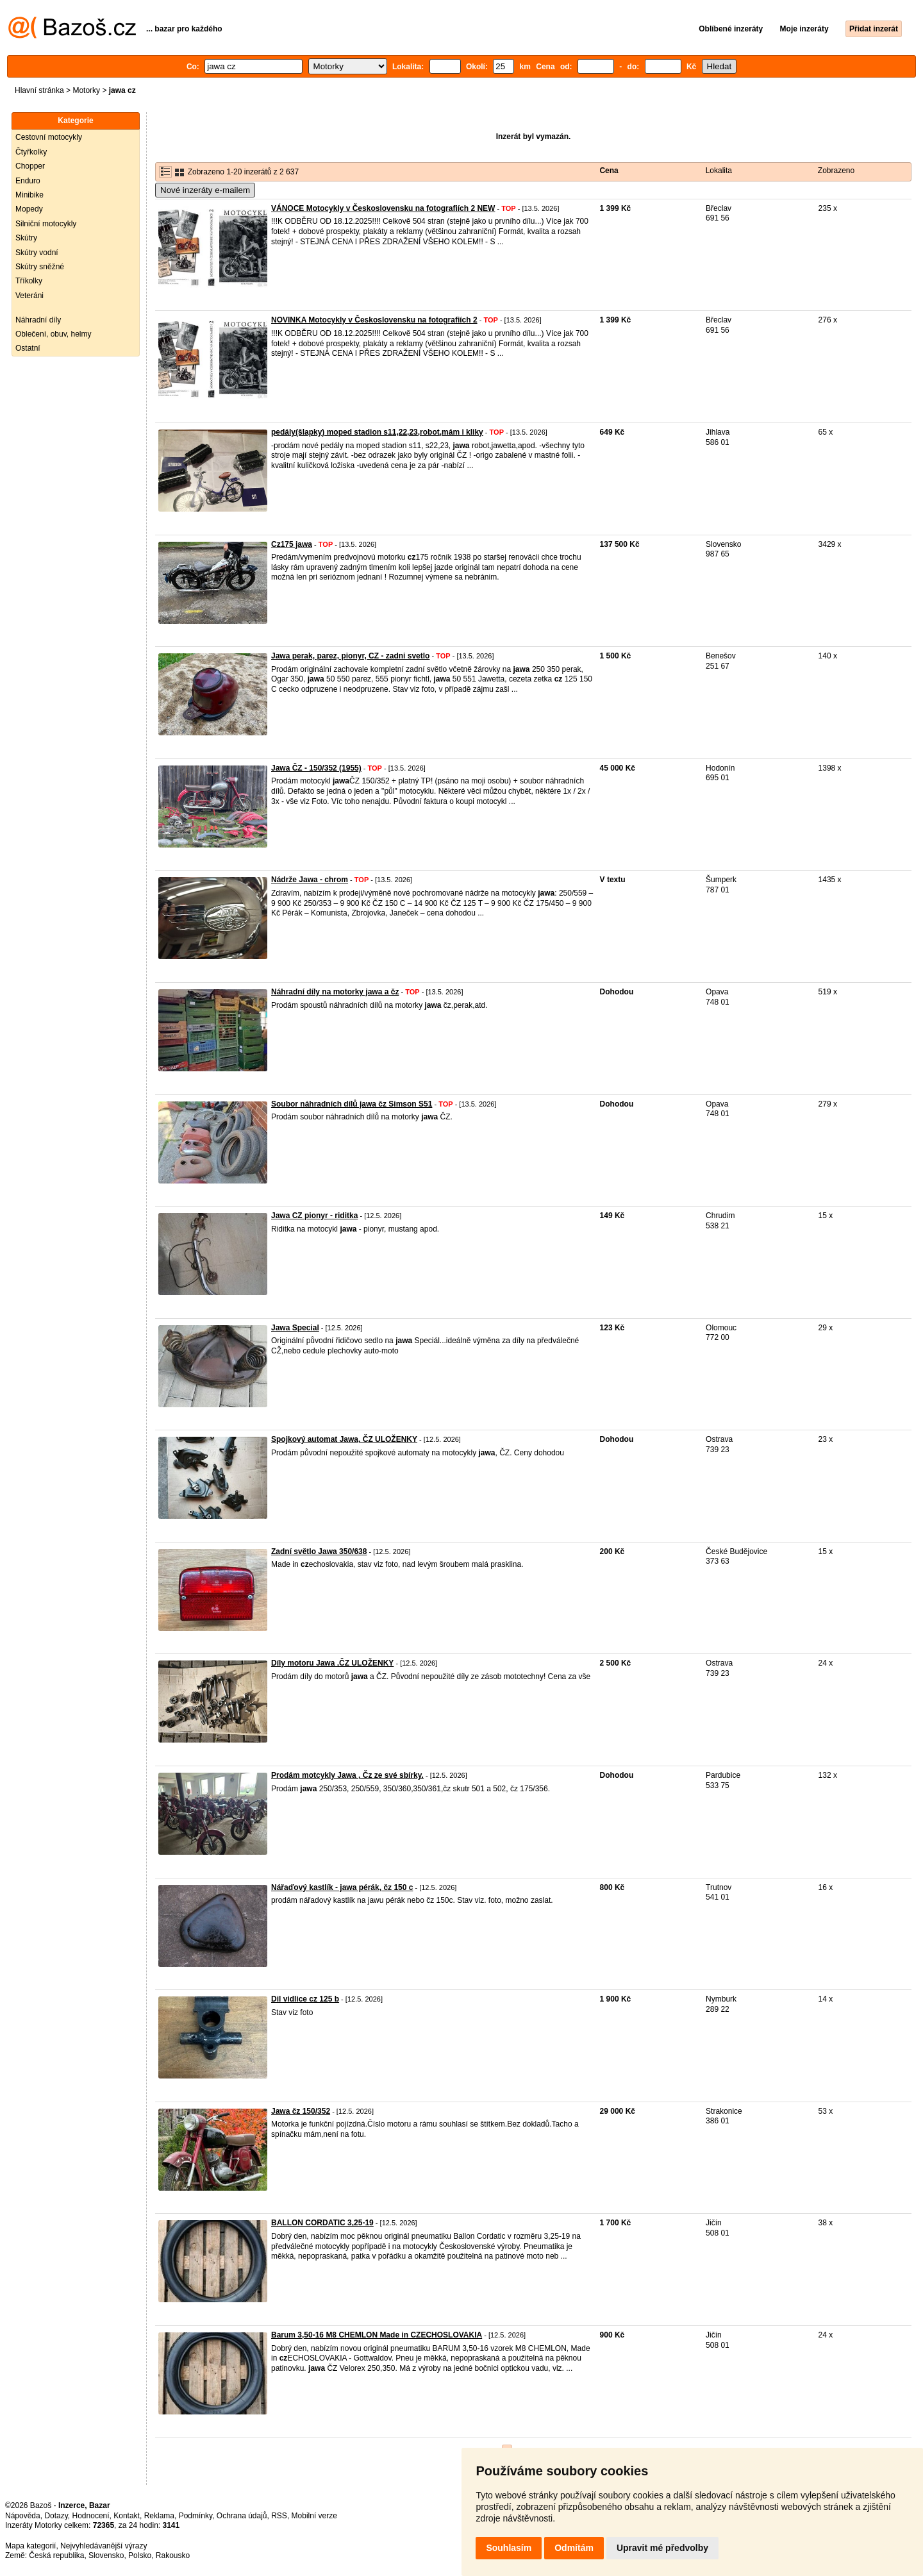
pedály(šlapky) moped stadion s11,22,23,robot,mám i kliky (377, 432)
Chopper (30, 166)
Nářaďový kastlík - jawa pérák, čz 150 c (342, 1887)
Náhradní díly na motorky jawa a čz (335, 991)
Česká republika (56, 2555)
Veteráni (29, 295)
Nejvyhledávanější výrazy (103, 2545)
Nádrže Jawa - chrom (309, 879)
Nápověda (22, 2515)
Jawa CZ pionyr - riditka (314, 1215)
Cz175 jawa (291, 544)
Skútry (26, 237)
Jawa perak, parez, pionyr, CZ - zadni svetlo (350, 655)
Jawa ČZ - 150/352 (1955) (316, 768)
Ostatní (27, 348)
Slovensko (106, 2555)
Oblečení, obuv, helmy (53, 334)
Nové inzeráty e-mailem (205, 190)
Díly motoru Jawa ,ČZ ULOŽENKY (332, 1663)
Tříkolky (28, 280)
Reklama (159, 2515)
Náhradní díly (38, 319)
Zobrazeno (836, 170)
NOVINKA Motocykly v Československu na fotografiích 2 (374, 319)
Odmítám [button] (574, 2548)
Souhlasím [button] (508, 2548)
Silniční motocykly (45, 223)
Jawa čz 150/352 (300, 2111)
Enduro (27, 180)
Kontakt (126, 2515)
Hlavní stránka (39, 90)
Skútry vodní (36, 252)
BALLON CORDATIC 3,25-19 (322, 2222)
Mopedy (29, 209)
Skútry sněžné (39, 266)
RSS (279, 2515)
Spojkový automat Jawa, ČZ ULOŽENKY (344, 1439)
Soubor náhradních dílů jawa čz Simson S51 (351, 1104)
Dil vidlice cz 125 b (305, 1999)
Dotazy (55, 2515)
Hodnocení (91, 2515)
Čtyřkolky (31, 151)
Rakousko (173, 2555)
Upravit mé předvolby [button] (662, 2548)
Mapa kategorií (30, 2545)
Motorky (86, 90)
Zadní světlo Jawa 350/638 (319, 1551)
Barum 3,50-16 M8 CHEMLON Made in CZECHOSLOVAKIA (376, 2334)
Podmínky (195, 2515)
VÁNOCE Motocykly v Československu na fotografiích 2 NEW (383, 208)
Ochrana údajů (242, 2515)
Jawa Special (295, 1327)
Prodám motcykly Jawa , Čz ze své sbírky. (347, 1775)
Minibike (29, 194)
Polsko (139, 2555)
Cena (608, 170)
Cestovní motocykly (48, 137)
